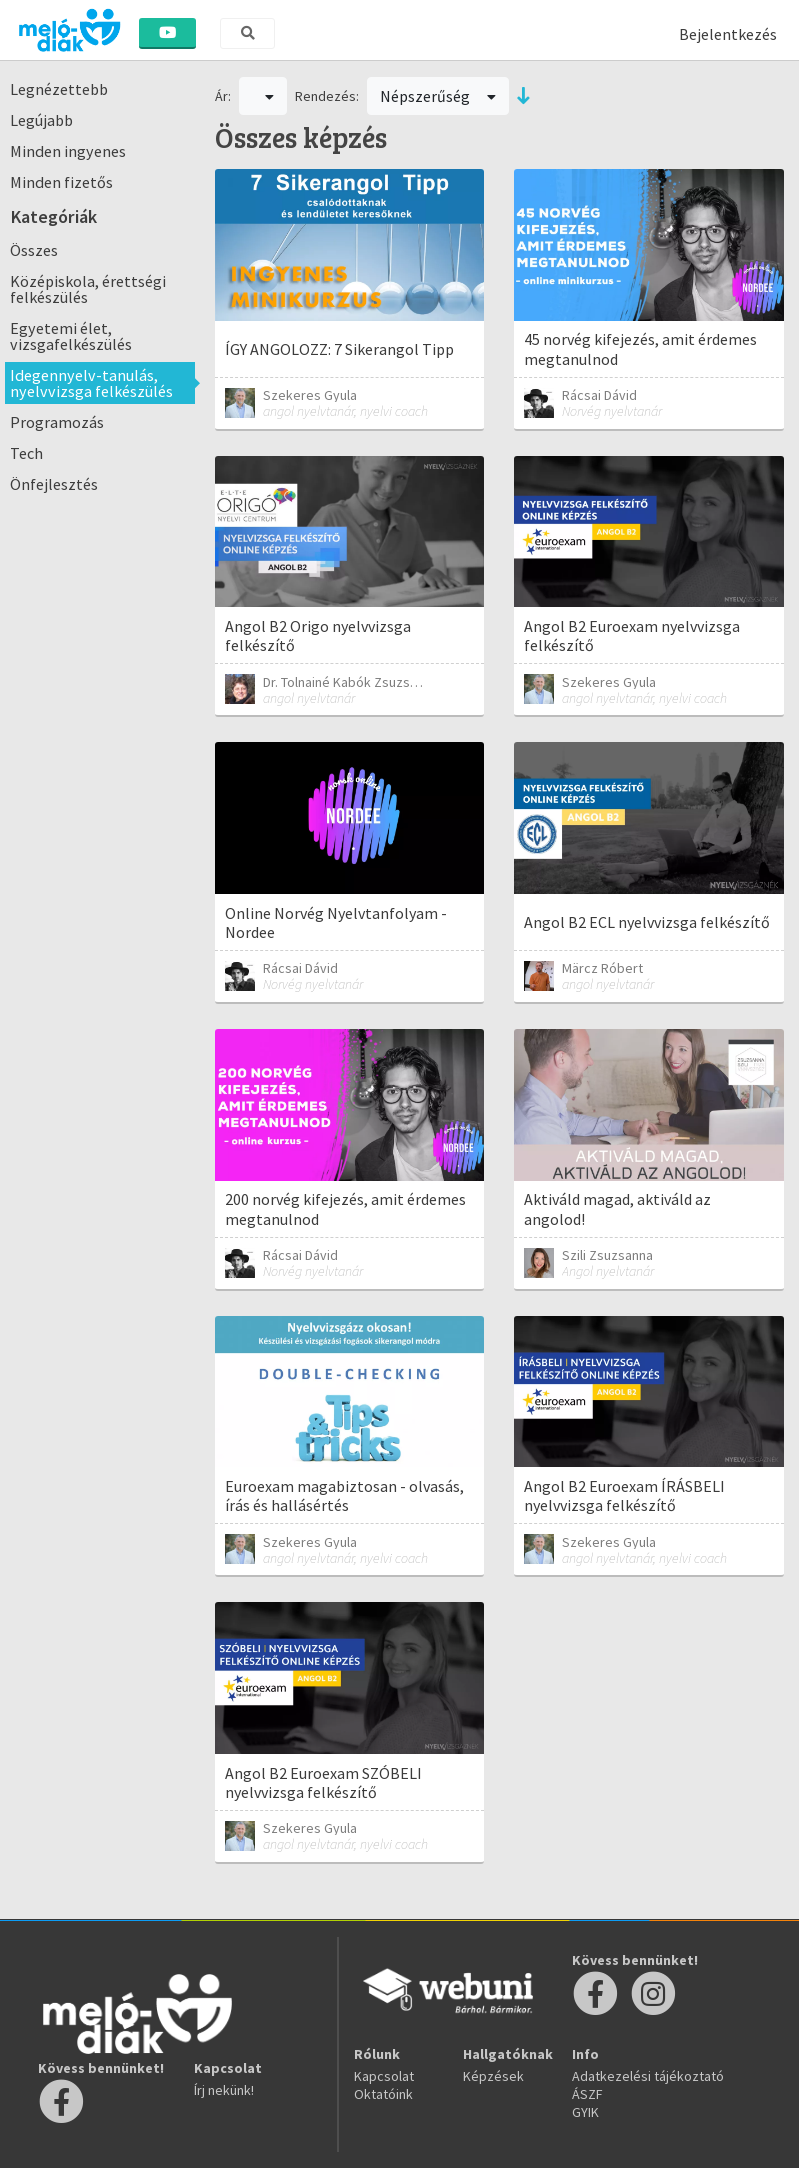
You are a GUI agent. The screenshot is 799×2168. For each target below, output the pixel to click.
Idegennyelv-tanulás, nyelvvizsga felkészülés (91, 383)
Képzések (493, 2076)
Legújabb (41, 120)
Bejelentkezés (728, 34)
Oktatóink (383, 2094)
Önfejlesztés (54, 484)
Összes (34, 250)
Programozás (57, 422)
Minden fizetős (61, 182)
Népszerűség (438, 96)
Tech (26, 453)
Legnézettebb (59, 89)
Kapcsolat (384, 2076)
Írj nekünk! (224, 2090)
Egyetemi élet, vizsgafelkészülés (71, 336)
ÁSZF (587, 2094)
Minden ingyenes (68, 151)
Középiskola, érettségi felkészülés (88, 289)
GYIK (585, 2112)
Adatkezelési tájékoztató (648, 2076)
